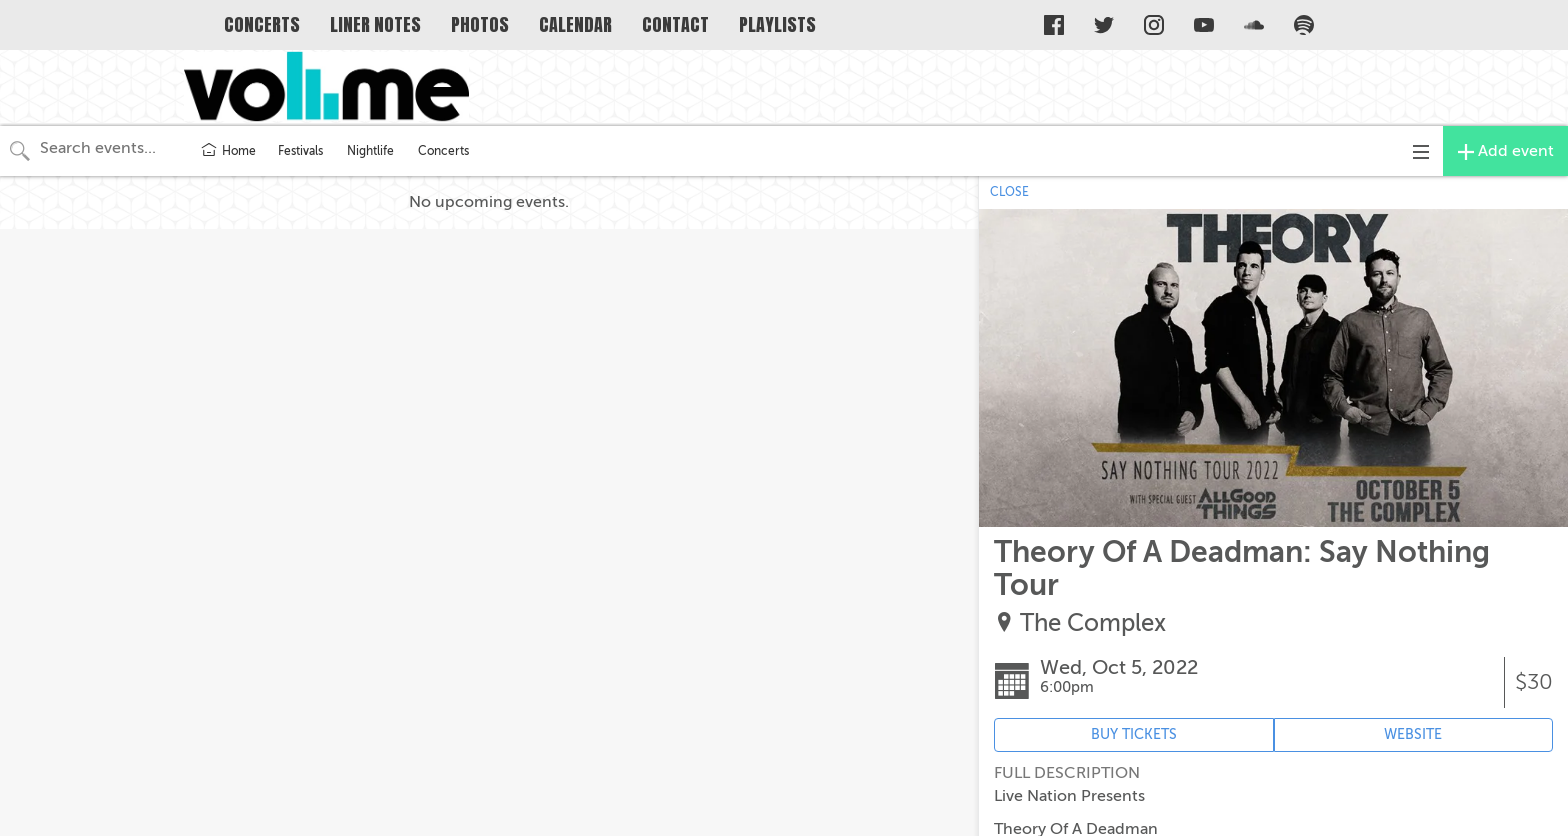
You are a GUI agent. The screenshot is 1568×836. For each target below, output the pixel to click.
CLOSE (1009, 192)
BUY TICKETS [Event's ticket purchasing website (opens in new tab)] (1134, 734)
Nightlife (370, 151)
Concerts (443, 151)
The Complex (1093, 623)
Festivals (300, 151)
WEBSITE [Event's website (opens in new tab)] (1413, 734)
